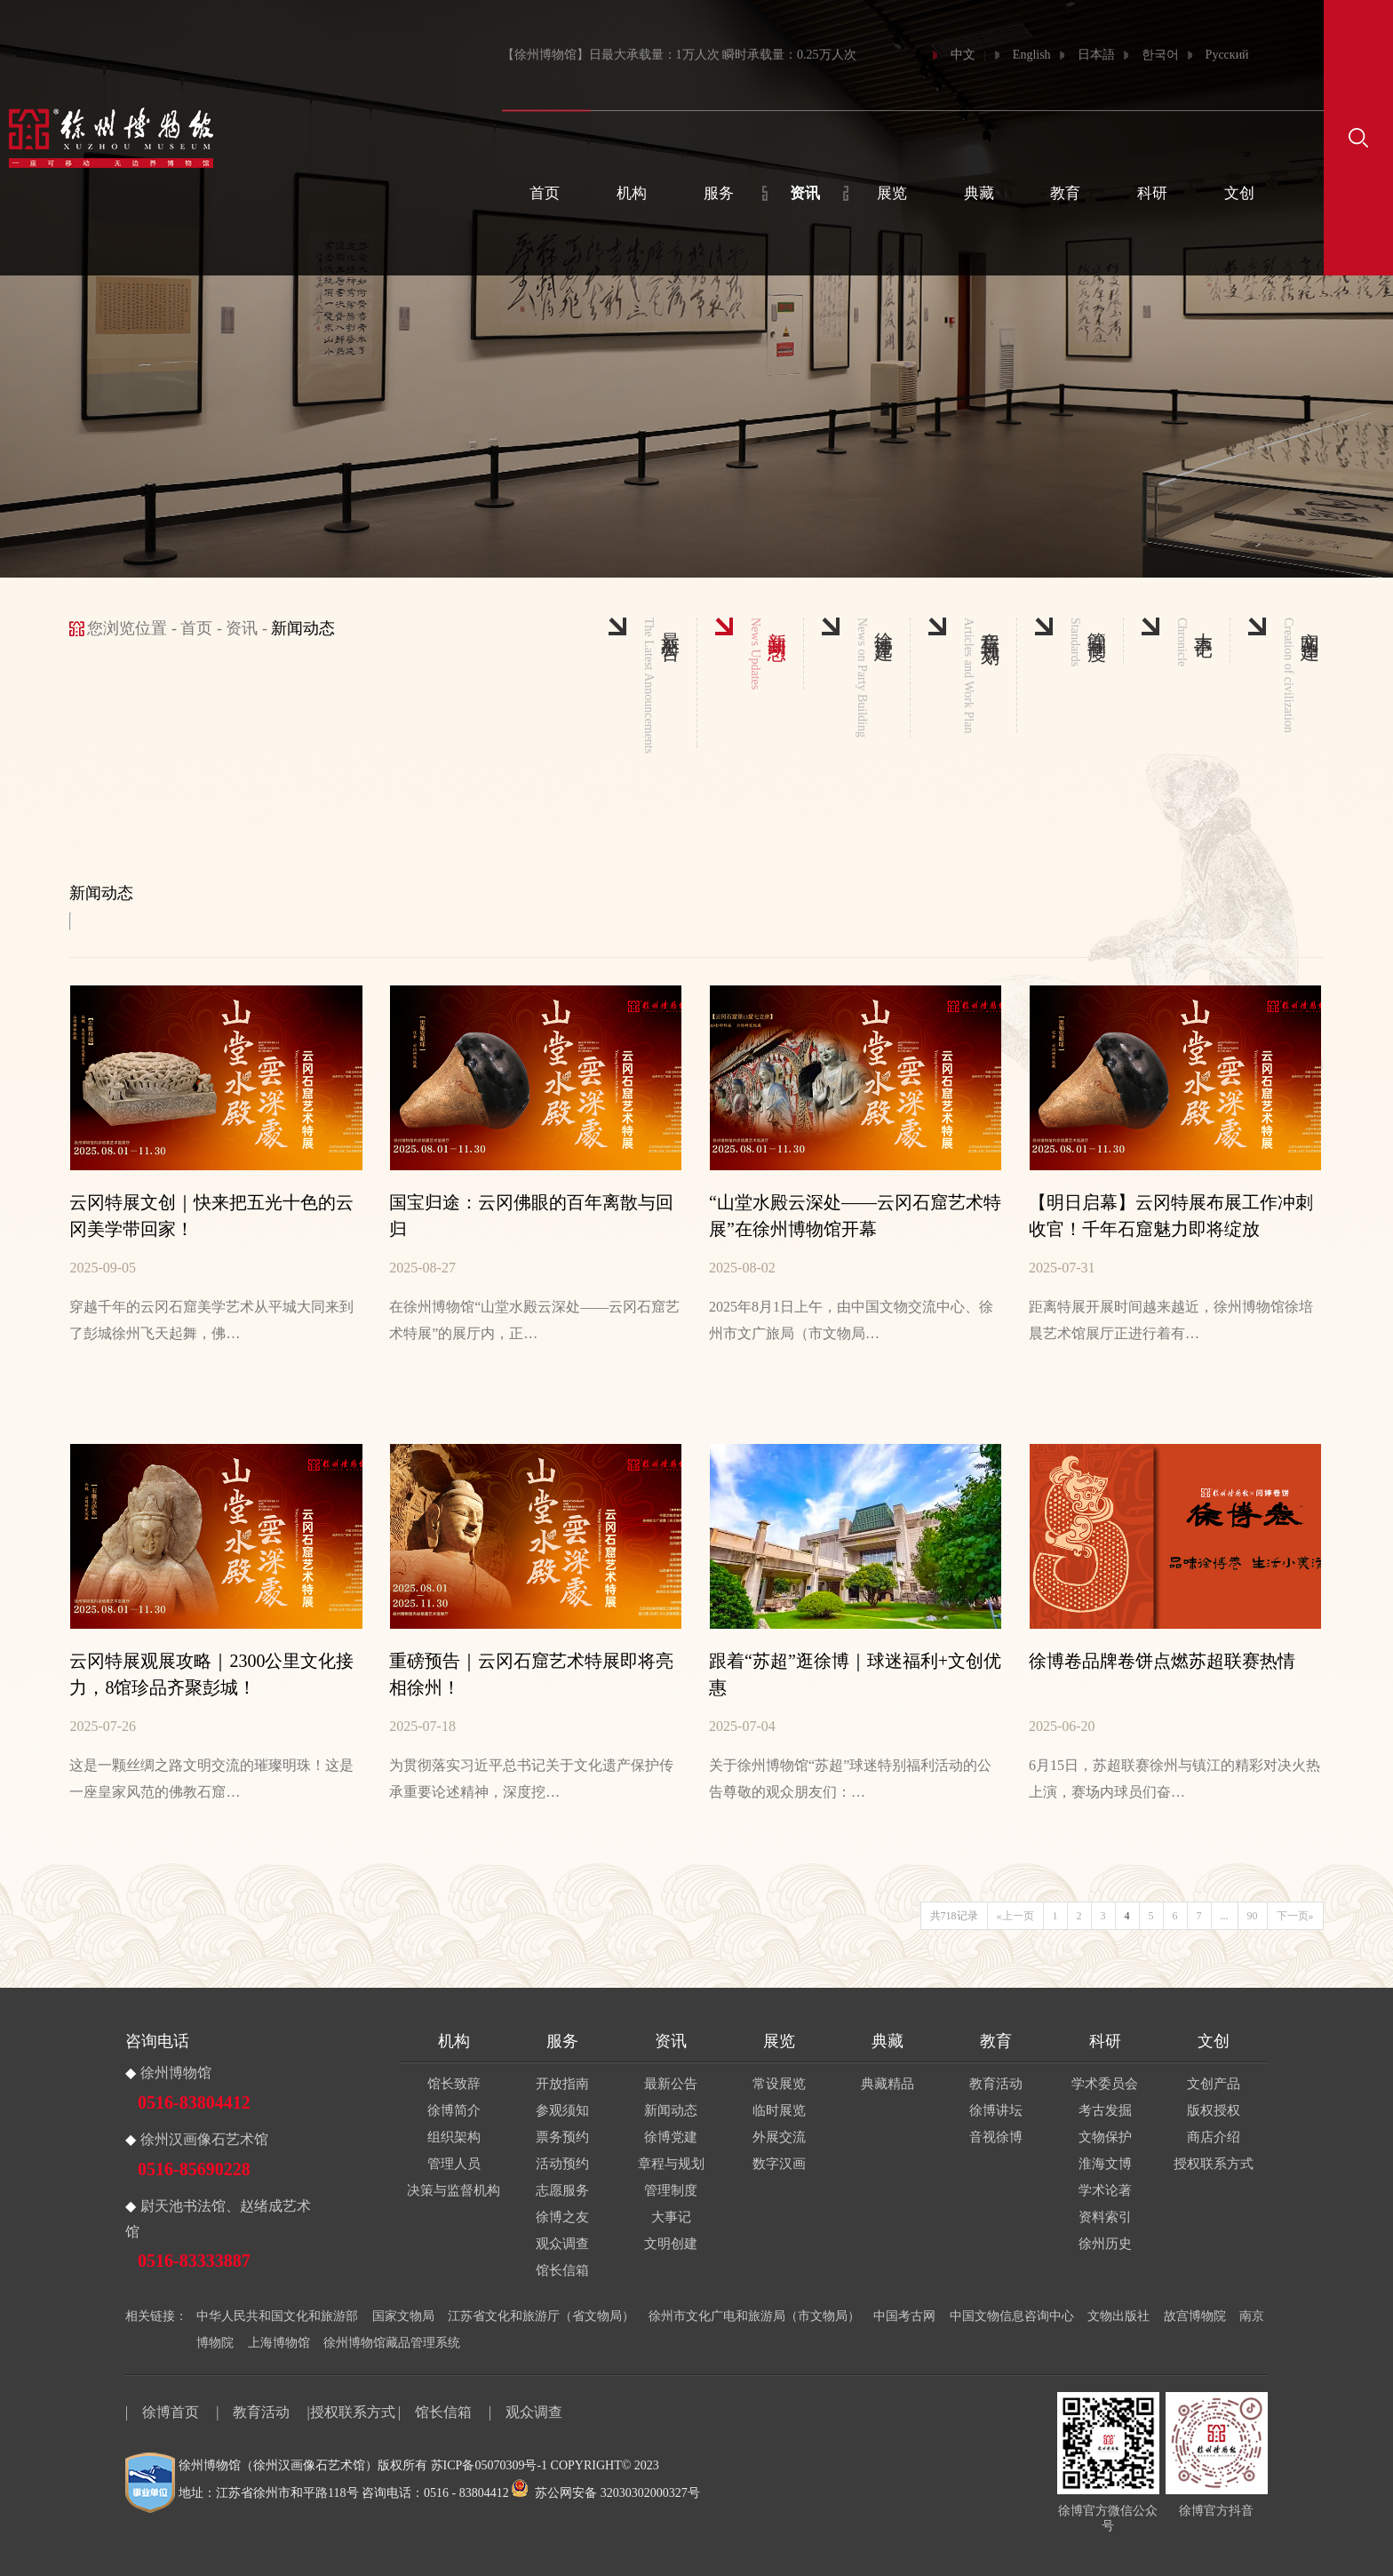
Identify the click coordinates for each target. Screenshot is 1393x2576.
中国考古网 (904, 2316)
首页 (544, 193)
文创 (1239, 193)
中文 (963, 54)
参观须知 (562, 2110)
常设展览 (779, 2084)
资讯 (805, 193)
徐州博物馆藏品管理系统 (391, 2342)
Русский (1227, 54)
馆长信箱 (562, 2270)
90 (1252, 1916)
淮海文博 (1105, 2164)
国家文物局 (403, 2316)
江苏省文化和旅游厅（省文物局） (541, 2316)
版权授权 (1213, 2110)
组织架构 (454, 2137)
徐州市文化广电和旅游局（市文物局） (754, 2316)
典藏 (979, 193)
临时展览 (779, 2110)
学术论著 (1105, 2190)
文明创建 (670, 2244)
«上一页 (1015, 1916)
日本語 (1096, 54)
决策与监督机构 (453, 2190)
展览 (892, 193)
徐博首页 (170, 2412)
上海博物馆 (279, 2342)
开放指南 (562, 2084)
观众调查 (562, 2244)
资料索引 (1105, 2217)
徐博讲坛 (996, 2110)
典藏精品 (887, 2084)
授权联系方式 (1214, 2164)
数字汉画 (779, 2164)
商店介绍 (1213, 2137)
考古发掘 (1105, 2110)
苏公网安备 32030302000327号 (606, 2493)
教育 (1065, 193)
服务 (719, 193)
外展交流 (779, 2137)
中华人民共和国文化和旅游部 (277, 2316)
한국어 (1160, 54)
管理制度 (670, 2190)
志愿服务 (562, 2190)
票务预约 (562, 2137)
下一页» (1295, 1916)
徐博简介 (454, 2110)
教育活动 (996, 2084)
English (1032, 54)
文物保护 (1105, 2137)
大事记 (671, 2217)
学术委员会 (1104, 2084)
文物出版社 (1118, 2316)
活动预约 (562, 2164)
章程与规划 (671, 2164)
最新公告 (670, 2084)
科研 (1152, 193)
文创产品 (1213, 2084)
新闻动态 (670, 2110)
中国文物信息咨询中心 (1012, 2316)
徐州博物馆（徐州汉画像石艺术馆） (278, 2465)
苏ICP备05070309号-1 (489, 2465)
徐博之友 (562, 2217)
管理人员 (454, 2164)
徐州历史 (1105, 2244)
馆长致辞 (454, 2084)
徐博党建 (670, 2137)
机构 (632, 193)
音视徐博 (996, 2137)
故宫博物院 (1195, 2316)
